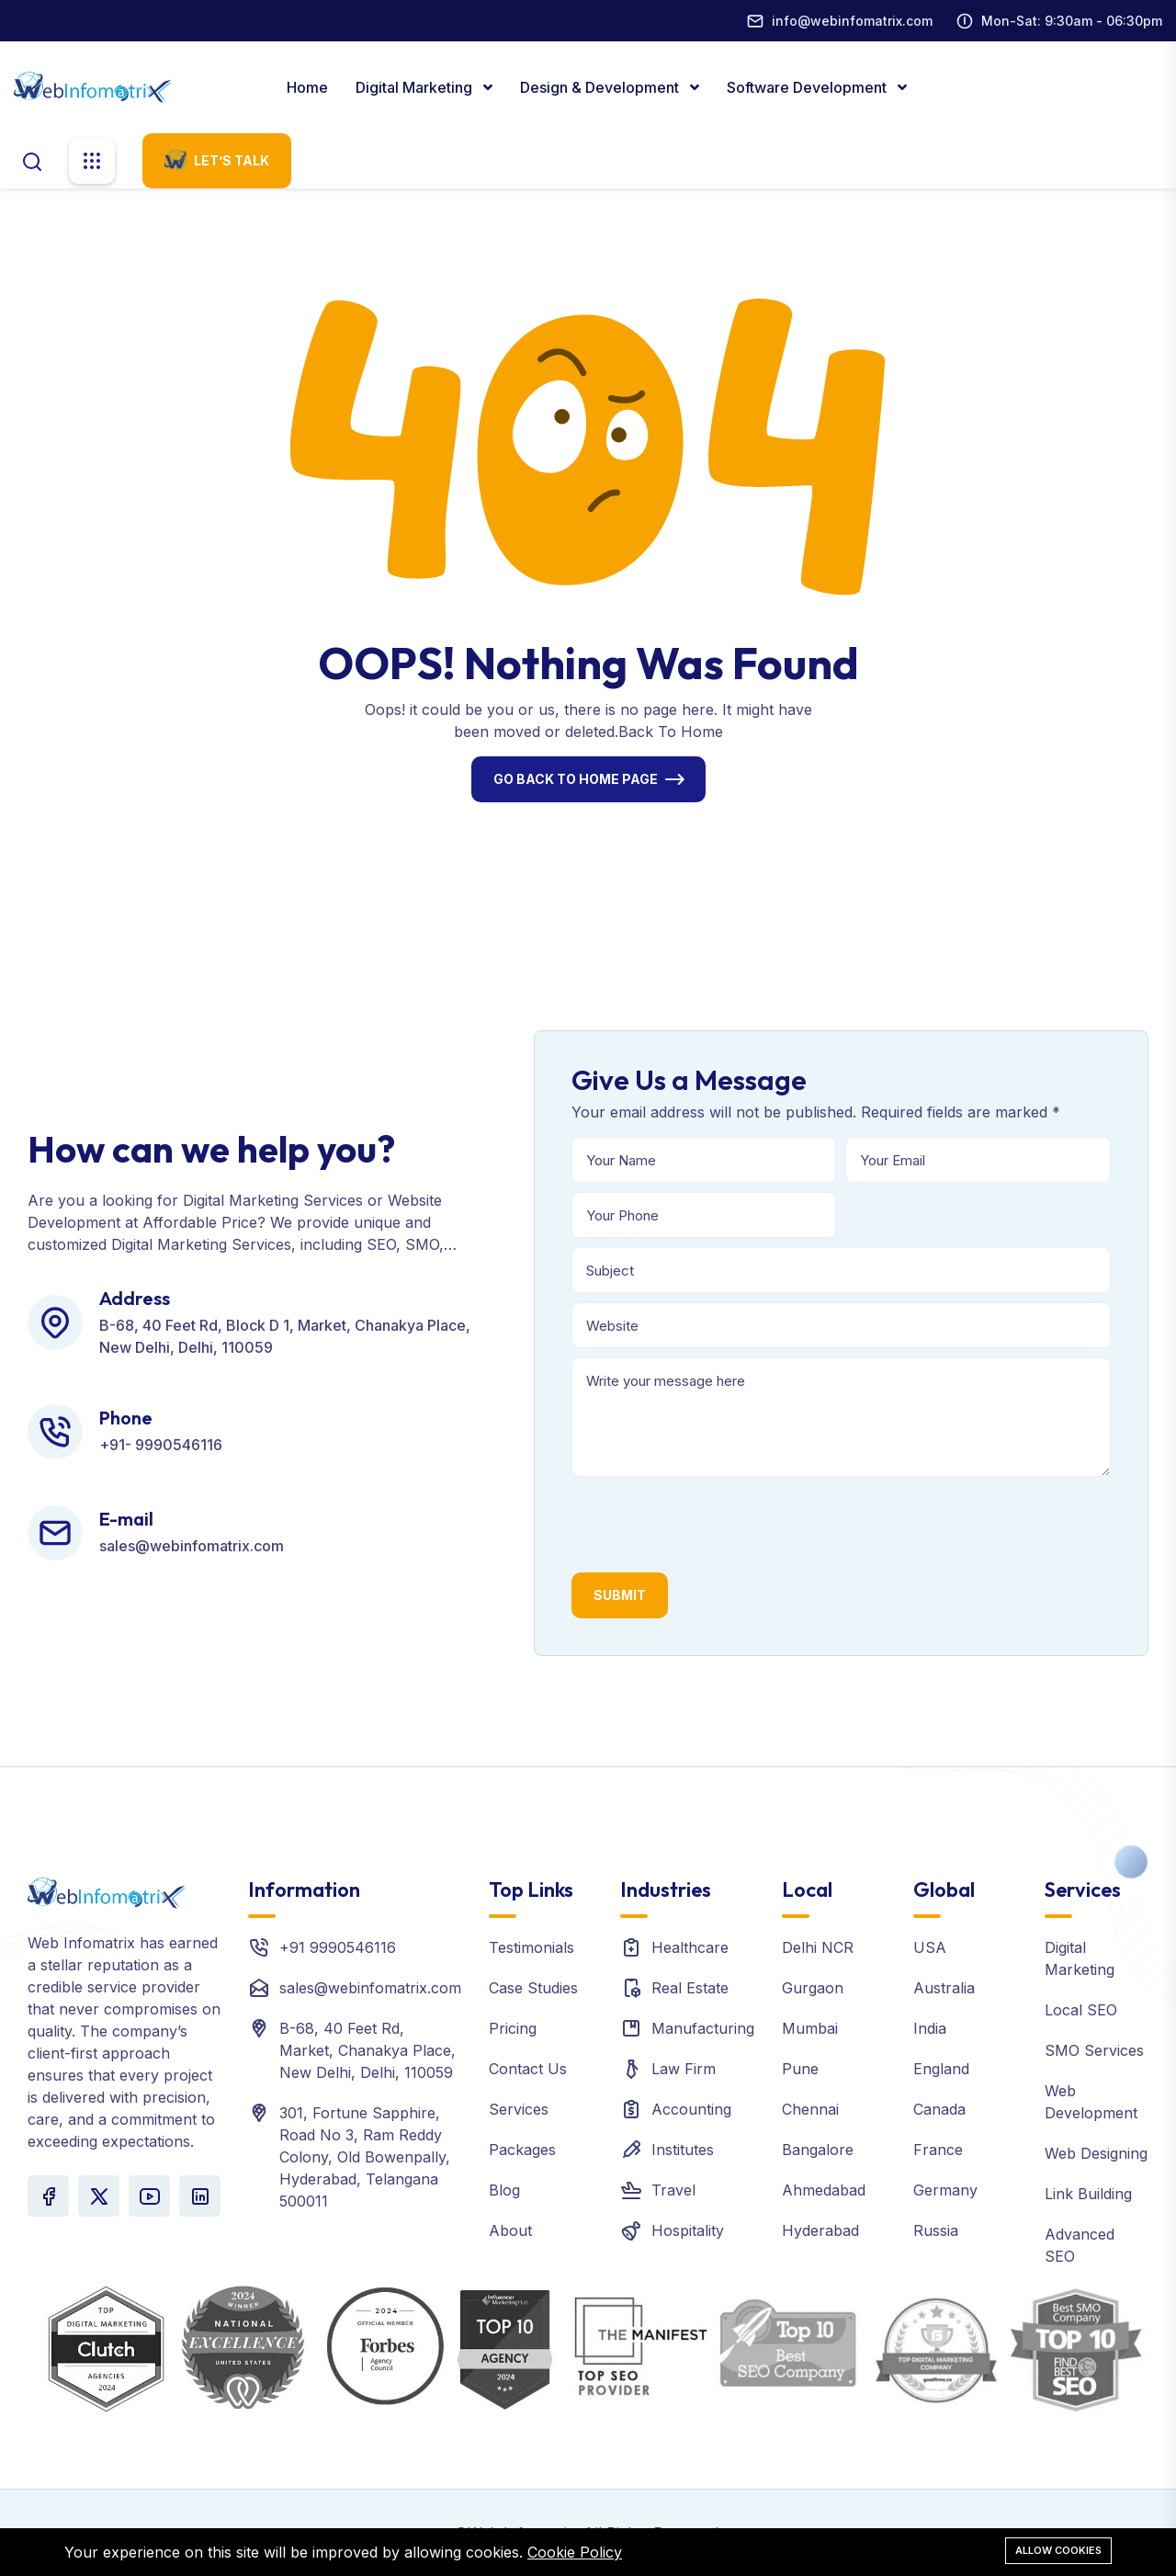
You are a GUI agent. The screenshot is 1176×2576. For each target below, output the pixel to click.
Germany (945, 2190)
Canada (939, 2109)
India (929, 2028)
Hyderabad (820, 2230)
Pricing (513, 2028)
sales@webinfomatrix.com (370, 1988)
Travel (673, 2190)
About (510, 2230)
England (941, 2069)
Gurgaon (812, 1988)
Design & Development (601, 87)
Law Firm (683, 2069)
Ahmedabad (823, 2190)
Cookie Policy (574, 2552)
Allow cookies (1058, 2550)
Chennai (810, 2109)
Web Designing (1096, 2153)
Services (518, 2109)
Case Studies (533, 1988)
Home (307, 87)
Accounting (691, 2109)
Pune (800, 2069)
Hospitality (687, 2230)
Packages (522, 2149)
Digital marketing (416, 87)
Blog (504, 2190)
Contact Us (528, 2069)
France (938, 2149)
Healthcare (690, 1947)
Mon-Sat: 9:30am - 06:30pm (1071, 20)
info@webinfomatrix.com (852, 20)
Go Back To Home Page (575, 779)
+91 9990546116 (337, 1947)
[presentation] (711, 1522)
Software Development (808, 87)
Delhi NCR (818, 1947)
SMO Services (1094, 2050)
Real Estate (690, 1988)
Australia (944, 1988)
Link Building (1088, 2193)
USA (929, 1947)
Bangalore (818, 2149)
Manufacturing (702, 2028)
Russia (935, 2230)
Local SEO (1081, 2010)
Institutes (682, 2149)
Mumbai (810, 2028)
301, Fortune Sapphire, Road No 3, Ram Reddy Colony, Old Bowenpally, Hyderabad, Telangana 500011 (364, 2157)
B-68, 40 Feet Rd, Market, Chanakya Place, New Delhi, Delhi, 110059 (367, 2050)
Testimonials (531, 1947)
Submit (620, 1595)
